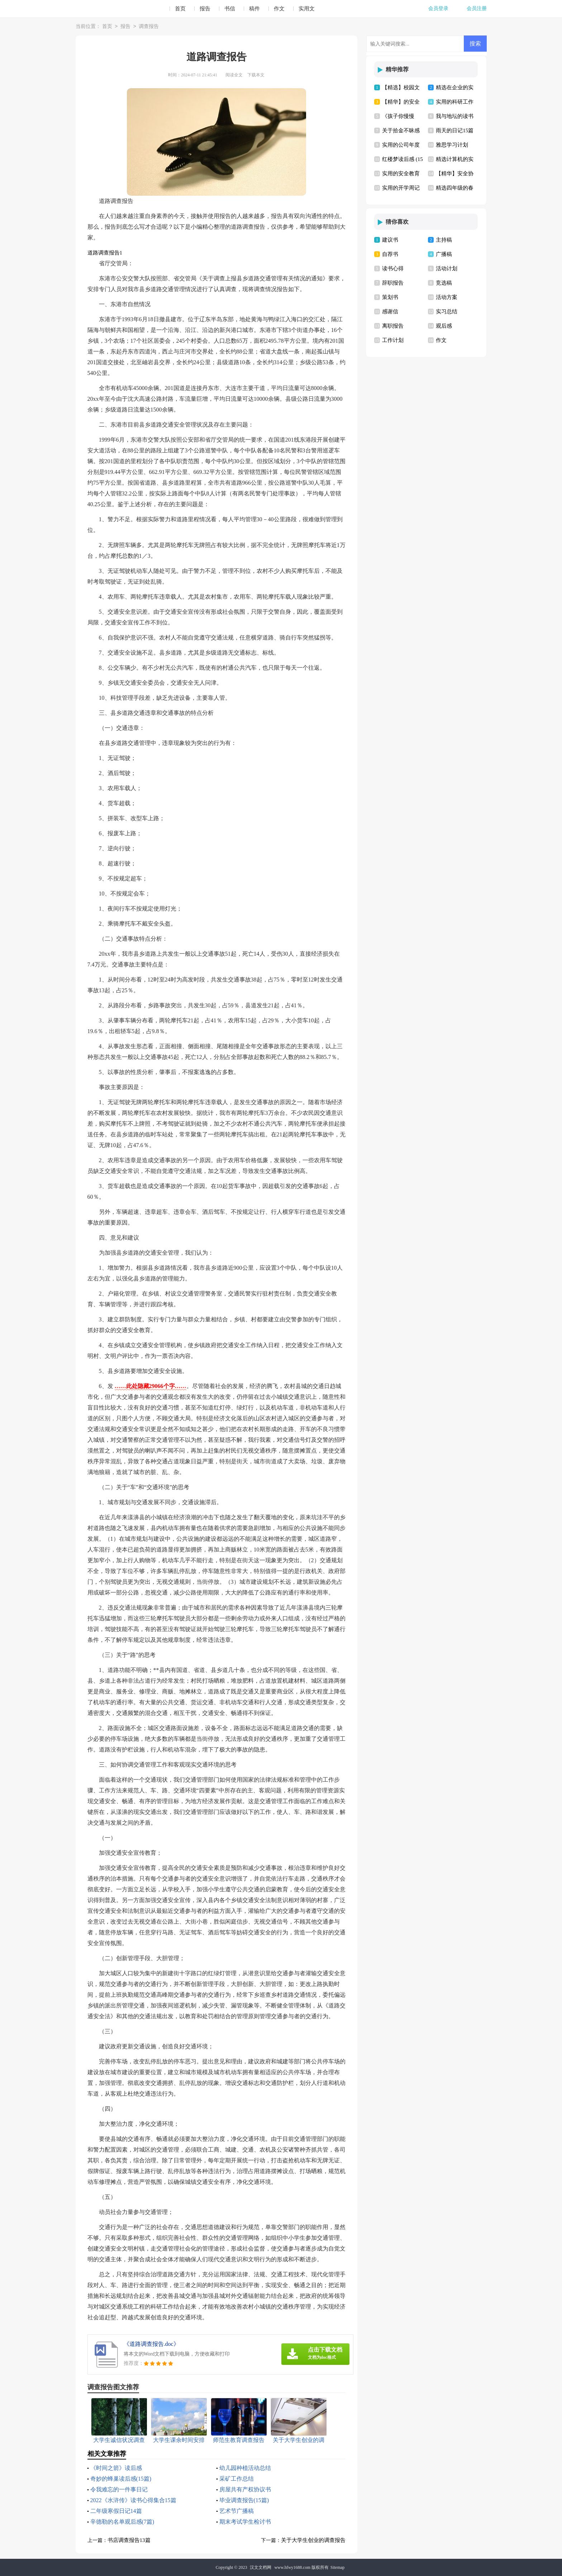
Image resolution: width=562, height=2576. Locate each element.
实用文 (307, 8)
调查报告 (149, 26)
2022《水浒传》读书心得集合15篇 (133, 2500)
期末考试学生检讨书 (245, 2522)
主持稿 (444, 240)
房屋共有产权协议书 (245, 2489)
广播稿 (444, 254)
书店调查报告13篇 (129, 2540)
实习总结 (446, 311)
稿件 (254, 8)
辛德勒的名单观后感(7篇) (122, 2522)
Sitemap (337, 2567)
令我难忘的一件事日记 (119, 2489)
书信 (229, 8)
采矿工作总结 (236, 2479)
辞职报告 (393, 283)
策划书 (390, 297)
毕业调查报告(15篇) (244, 2500)
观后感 (444, 326)
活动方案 (446, 297)
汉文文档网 (260, 2567)
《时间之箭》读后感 (116, 2468)
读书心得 (393, 268)
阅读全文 (234, 74)
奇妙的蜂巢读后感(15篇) (121, 2479)
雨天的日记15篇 (454, 130)
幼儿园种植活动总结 (245, 2468)
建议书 (390, 240)
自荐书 (390, 254)
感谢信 (390, 311)
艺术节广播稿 (236, 2511)
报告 (205, 8)
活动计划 (446, 268)
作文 (279, 8)
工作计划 (393, 340)
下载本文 (256, 74)
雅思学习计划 (452, 145)
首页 (180, 8)
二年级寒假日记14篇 (116, 2511)
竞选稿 (444, 283)
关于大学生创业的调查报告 (313, 2540)
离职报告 (393, 326)
